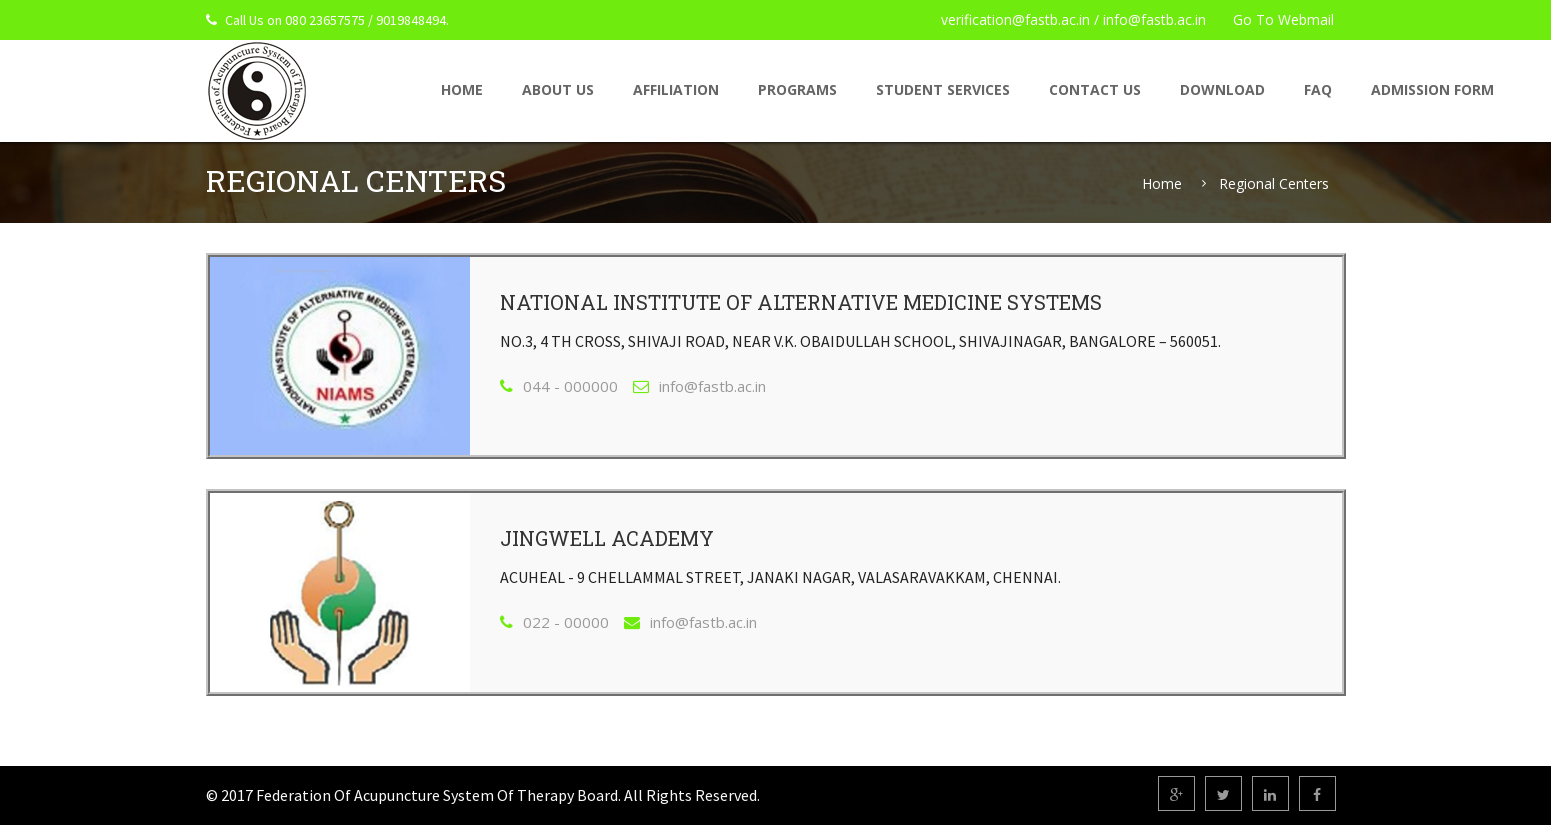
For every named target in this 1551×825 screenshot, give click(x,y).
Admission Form (1432, 89)
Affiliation (676, 89)
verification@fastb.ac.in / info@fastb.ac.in (1073, 19)
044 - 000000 (570, 386)
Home (1162, 184)
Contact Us (1095, 89)
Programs (797, 89)
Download (1222, 89)
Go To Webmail (1283, 19)
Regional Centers (1274, 184)
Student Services (943, 89)
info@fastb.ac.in (712, 386)
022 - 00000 (566, 622)
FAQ (1318, 89)
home (462, 89)
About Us (558, 89)
